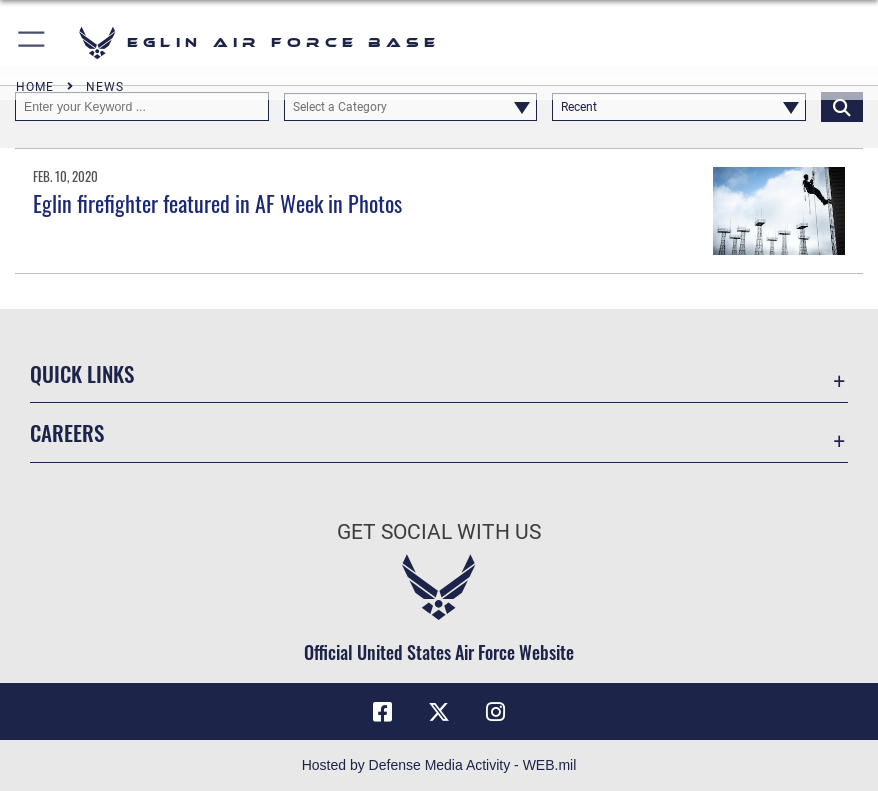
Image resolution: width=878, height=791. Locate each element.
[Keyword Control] (142, 106)
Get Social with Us (439, 531)
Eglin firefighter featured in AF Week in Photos (217, 203)
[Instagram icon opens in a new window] (495, 712)
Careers (67, 432)
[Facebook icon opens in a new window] (383, 712)
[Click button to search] (842, 106)
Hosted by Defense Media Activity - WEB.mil (439, 765)
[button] (32, 42)
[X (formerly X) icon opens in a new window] (439, 712)
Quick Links (82, 373)
